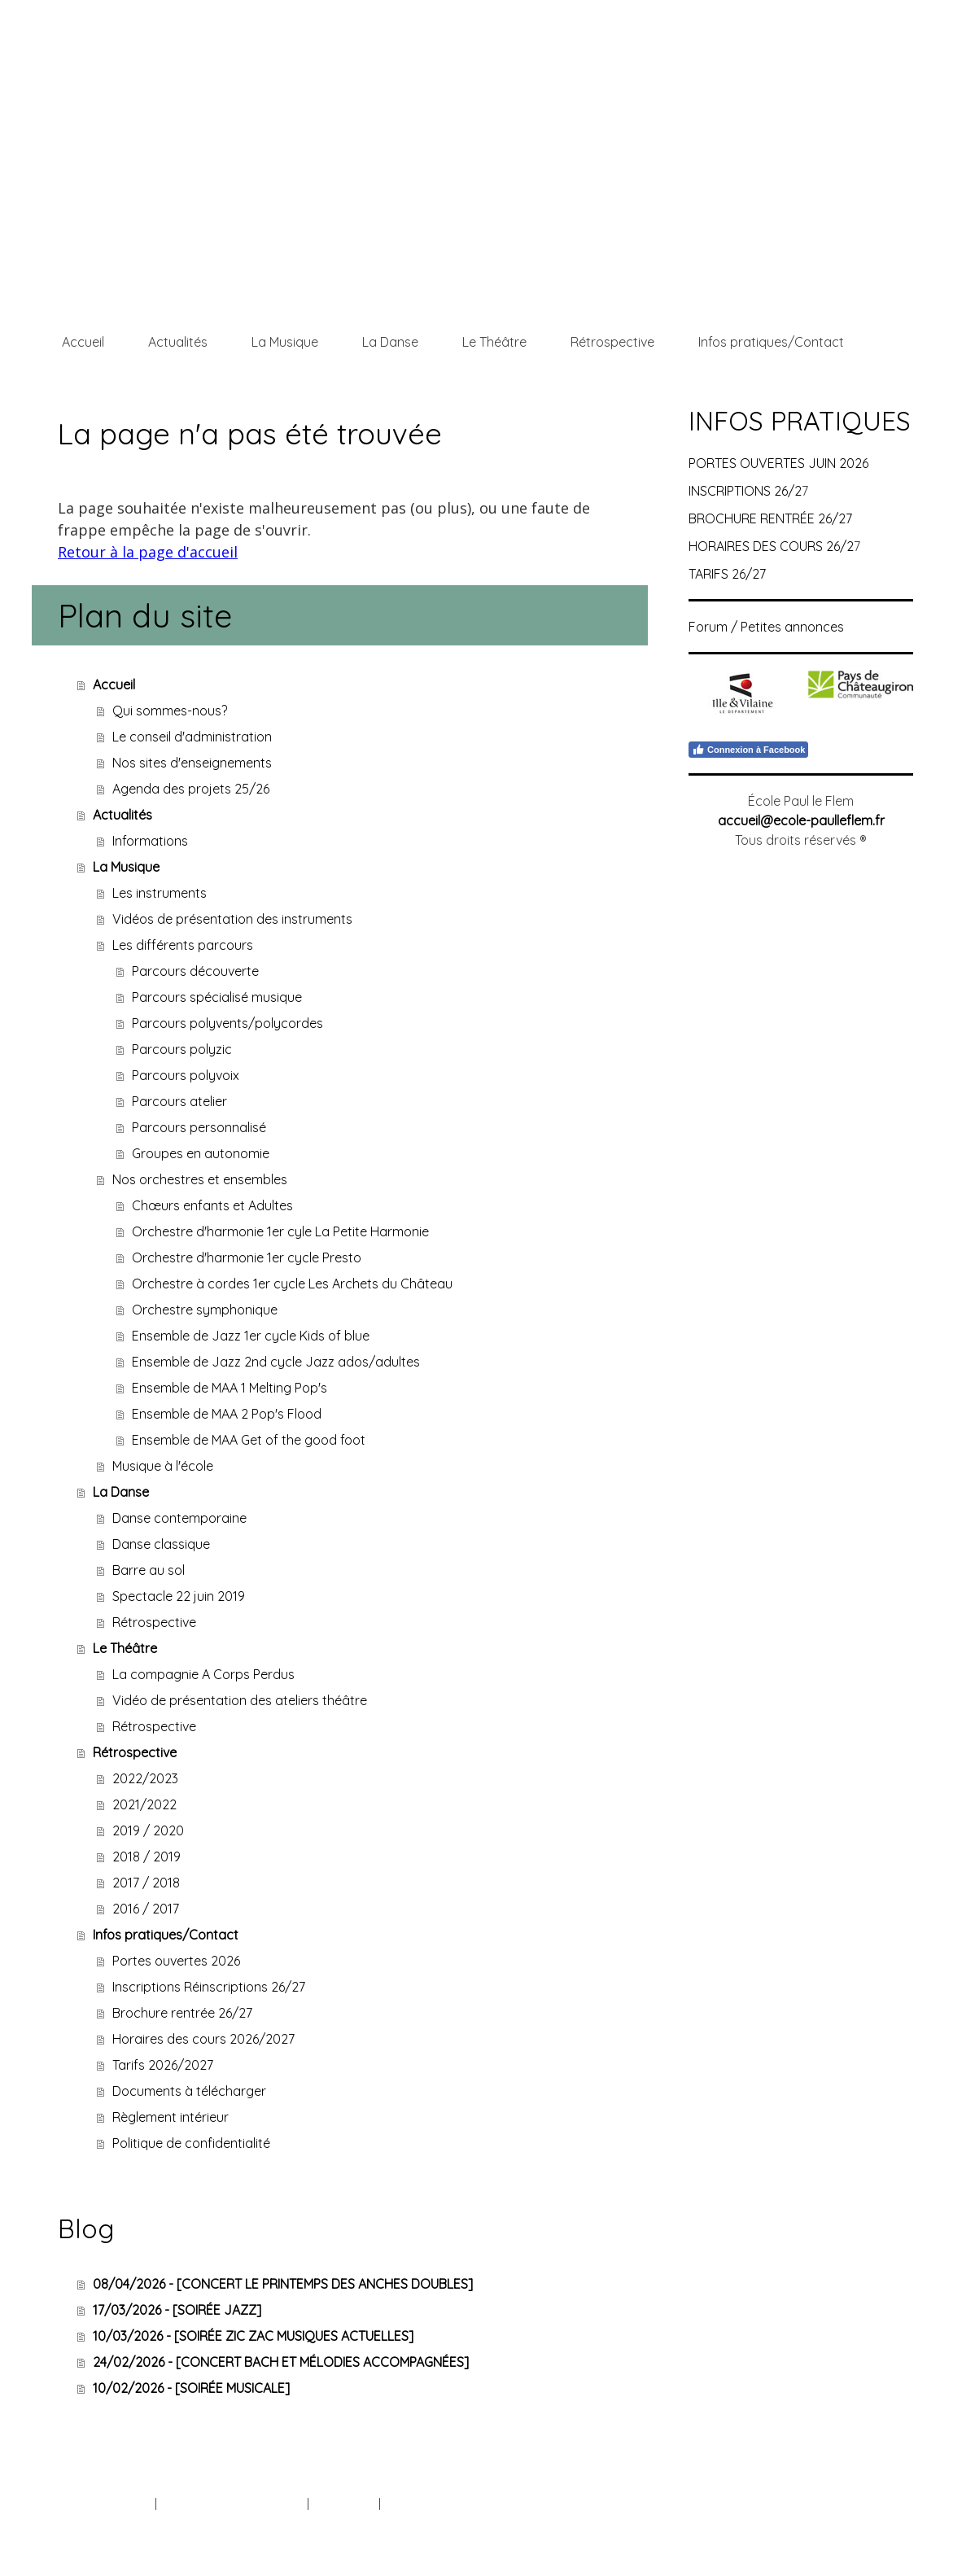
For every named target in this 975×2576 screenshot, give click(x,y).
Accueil (83, 342)
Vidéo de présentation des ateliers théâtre (239, 1700)
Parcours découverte (195, 971)
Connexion (884, 2522)
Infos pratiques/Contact (771, 342)
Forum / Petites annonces (766, 627)
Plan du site (344, 2503)
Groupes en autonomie (200, 1153)
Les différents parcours (182, 945)
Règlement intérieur (170, 2117)
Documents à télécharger (189, 2091)
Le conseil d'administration (192, 736)
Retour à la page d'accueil (148, 552)
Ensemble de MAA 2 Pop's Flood (226, 1414)
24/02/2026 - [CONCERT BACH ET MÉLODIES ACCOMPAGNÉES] (281, 2362)
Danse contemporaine (179, 1518)
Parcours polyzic (182, 1049)
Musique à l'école (162, 1466)
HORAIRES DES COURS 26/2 (771, 546)
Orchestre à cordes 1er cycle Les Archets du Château (292, 1283)
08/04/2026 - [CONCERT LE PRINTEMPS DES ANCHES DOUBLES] (283, 2284)
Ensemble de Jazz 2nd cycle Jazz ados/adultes (276, 1362)
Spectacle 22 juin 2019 (178, 1596)
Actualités (178, 342)
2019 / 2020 (148, 1830)
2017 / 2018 (146, 1882)
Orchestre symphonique (205, 1309)
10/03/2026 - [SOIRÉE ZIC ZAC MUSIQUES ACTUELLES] (253, 2336)
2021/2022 (144, 1804)
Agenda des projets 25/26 (190, 789)
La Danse (390, 342)
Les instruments (159, 893)
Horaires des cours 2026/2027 (203, 2039)
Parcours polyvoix (185, 1075)
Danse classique (161, 1544)
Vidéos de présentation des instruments (232, 919)
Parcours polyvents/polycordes (227, 1023)
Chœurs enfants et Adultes (212, 1205)
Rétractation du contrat (457, 2503)
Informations (150, 841)
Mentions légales (106, 2503)
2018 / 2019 (146, 1856)
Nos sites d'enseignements (192, 762)
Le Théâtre (494, 342)
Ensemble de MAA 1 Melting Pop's (229, 1388)
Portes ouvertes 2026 (176, 1961)
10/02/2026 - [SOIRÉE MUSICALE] (191, 2388)
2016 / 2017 (145, 1908)
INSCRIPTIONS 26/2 (745, 491)
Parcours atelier (179, 1101)
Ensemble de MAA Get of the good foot (248, 1440)
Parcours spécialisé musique (217, 997)
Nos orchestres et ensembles (199, 1179)
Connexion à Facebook (748, 749)
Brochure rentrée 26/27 (182, 2013)
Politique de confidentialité (191, 2143)
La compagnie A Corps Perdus (203, 1674)
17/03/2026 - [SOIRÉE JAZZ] (177, 2310)
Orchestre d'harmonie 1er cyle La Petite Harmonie (280, 1231)
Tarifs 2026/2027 (162, 2065)
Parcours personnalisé (199, 1127)
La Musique (284, 342)
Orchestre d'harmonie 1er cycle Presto (246, 1257)
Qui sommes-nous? (169, 710)
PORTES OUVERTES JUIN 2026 (778, 463)
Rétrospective (612, 342)
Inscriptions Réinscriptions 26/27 (208, 1987)
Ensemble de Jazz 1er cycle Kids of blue (250, 1335)
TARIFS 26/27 (727, 574)
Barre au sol (148, 1570)
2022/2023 (145, 1778)
